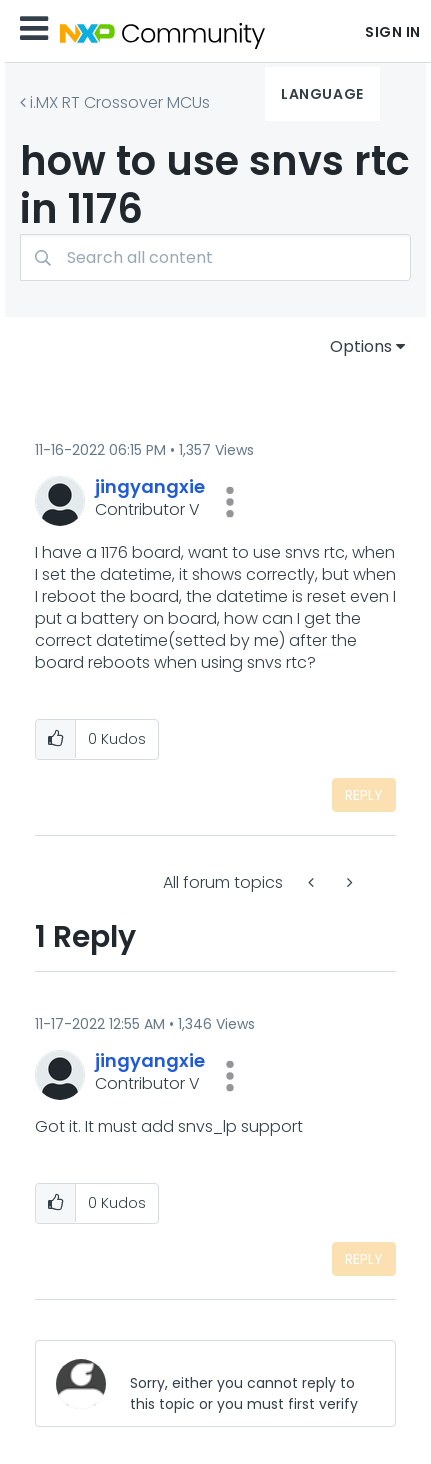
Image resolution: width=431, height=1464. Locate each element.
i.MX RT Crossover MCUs (120, 102)
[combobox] (215, 257)
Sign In (393, 32)
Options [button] (361, 346)
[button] (230, 502)
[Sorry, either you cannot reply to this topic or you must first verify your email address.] (246, 1383)
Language (322, 94)
